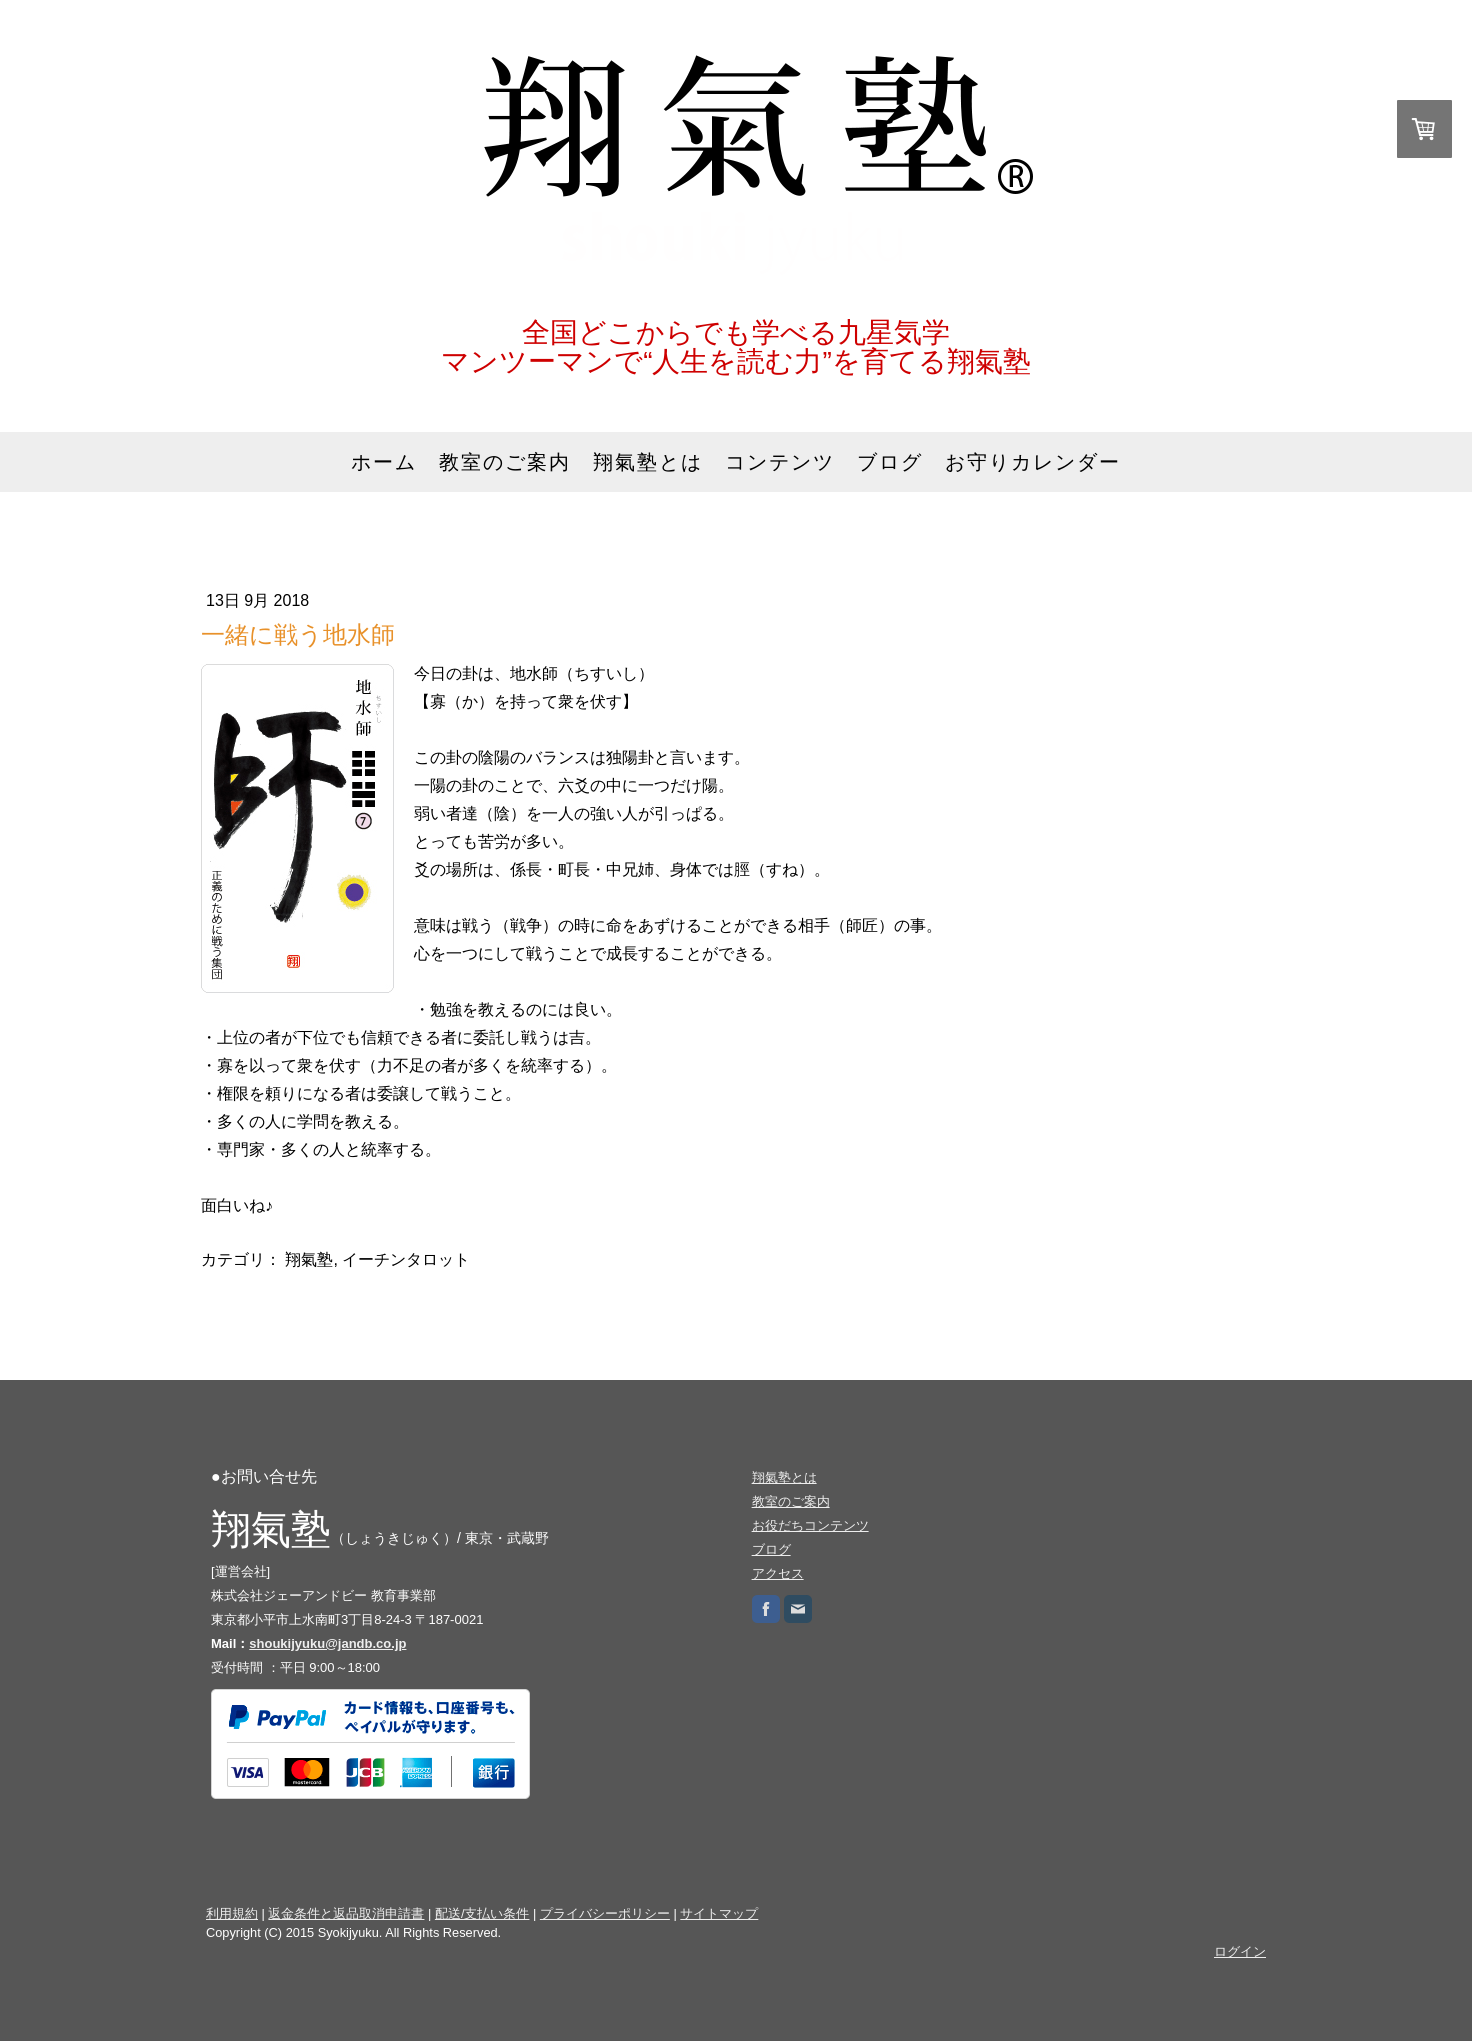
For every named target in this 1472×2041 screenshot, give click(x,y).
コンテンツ (780, 462)
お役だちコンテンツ (810, 1525)
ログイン (1240, 1951)
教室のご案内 (505, 462)
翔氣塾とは (648, 462)
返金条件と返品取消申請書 (346, 1913)
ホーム (384, 462)
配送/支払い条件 (482, 1913)
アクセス (778, 1573)
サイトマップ (719, 1913)
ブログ (890, 462)
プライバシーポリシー (605, 1913)
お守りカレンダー (1033, 462)
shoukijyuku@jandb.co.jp (327, 1643)
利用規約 (232, 1913)
